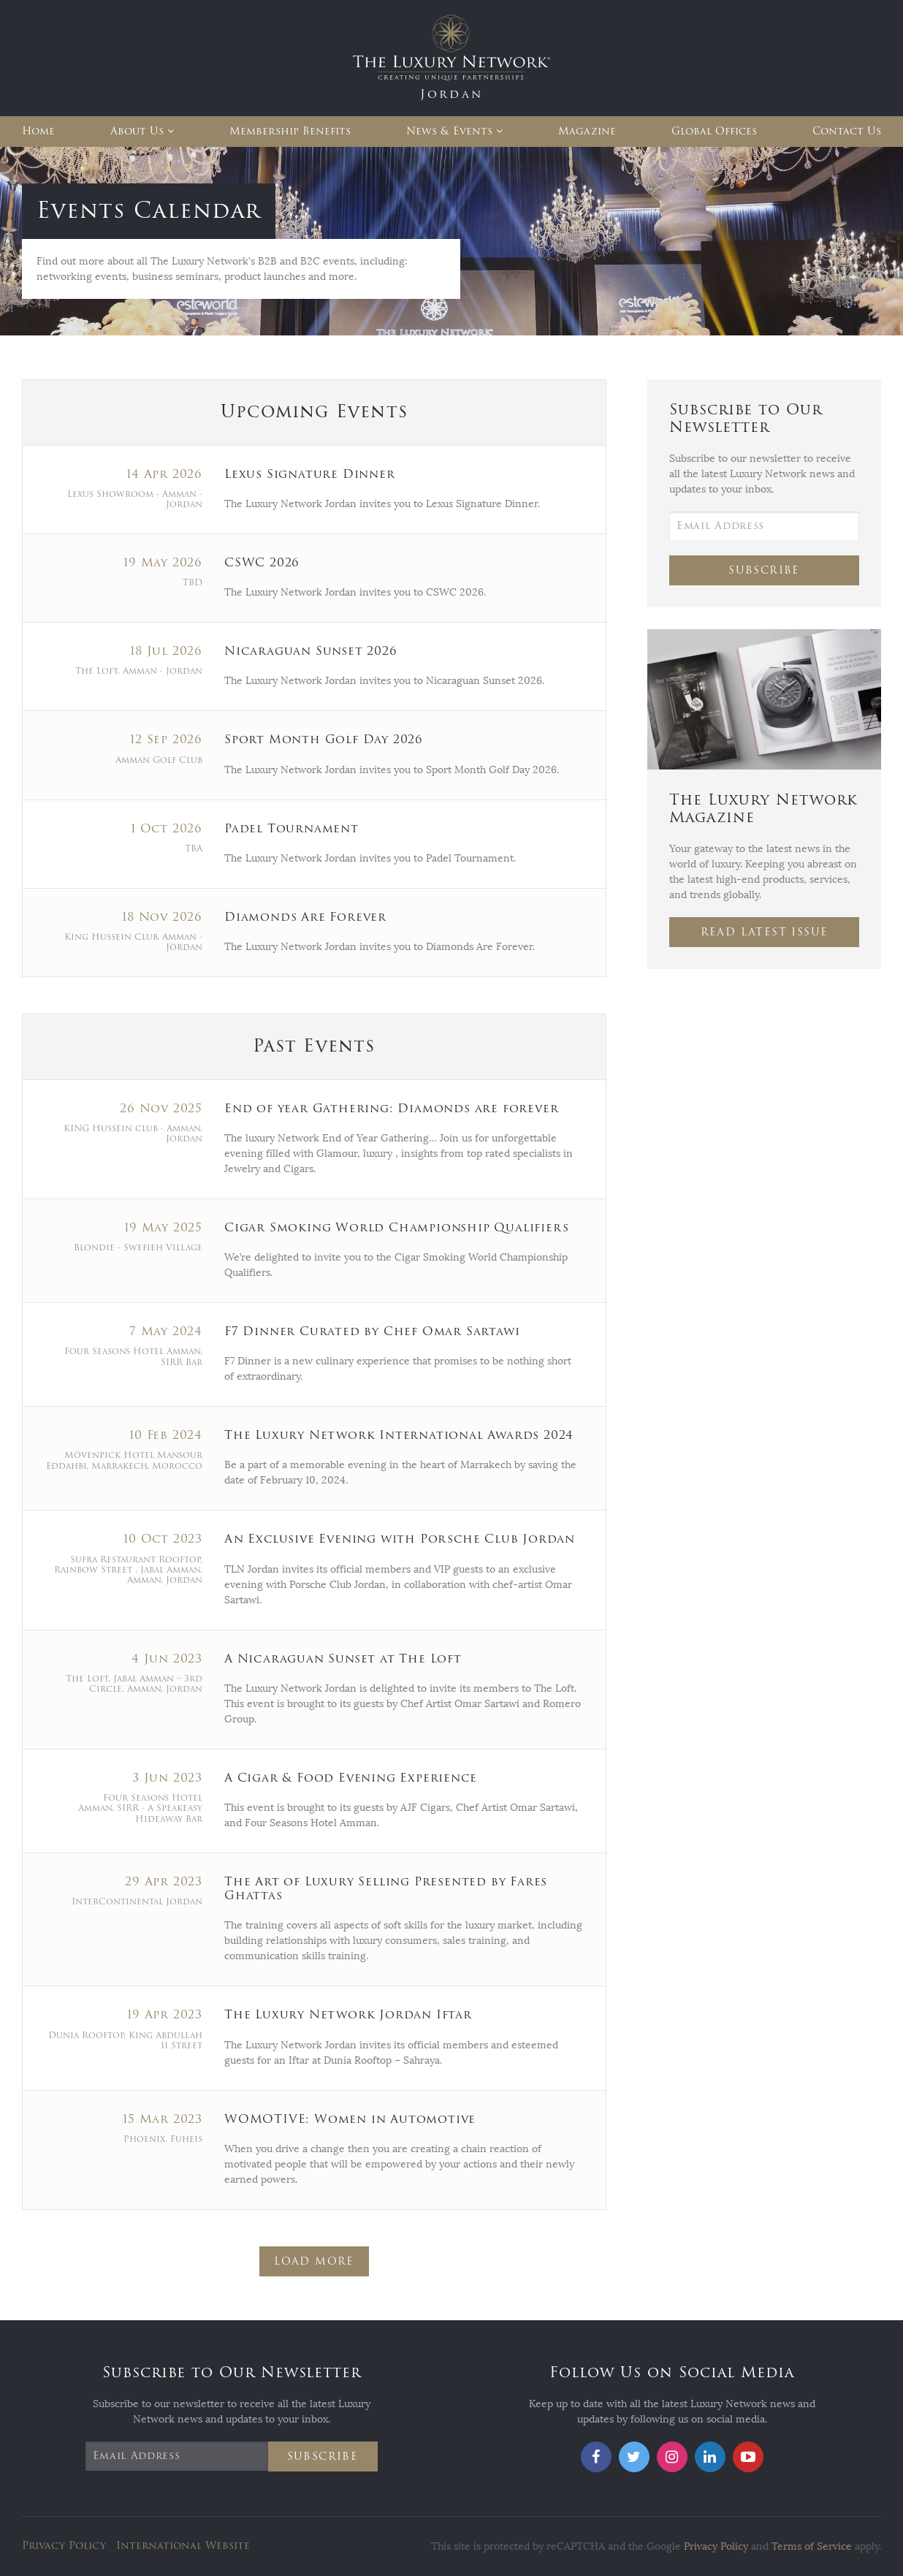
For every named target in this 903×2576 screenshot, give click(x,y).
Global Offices (714, 131)
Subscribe (764, 570)
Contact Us (846, 131)
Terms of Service (811, 2546)
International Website (183, 2545)
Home (38, 131)
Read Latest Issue (764, 932)
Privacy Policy (64, 2545)
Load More (314, 2261)
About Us (137, 131)
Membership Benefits (290, 131)
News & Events (449, 131)
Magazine (587, 131)
